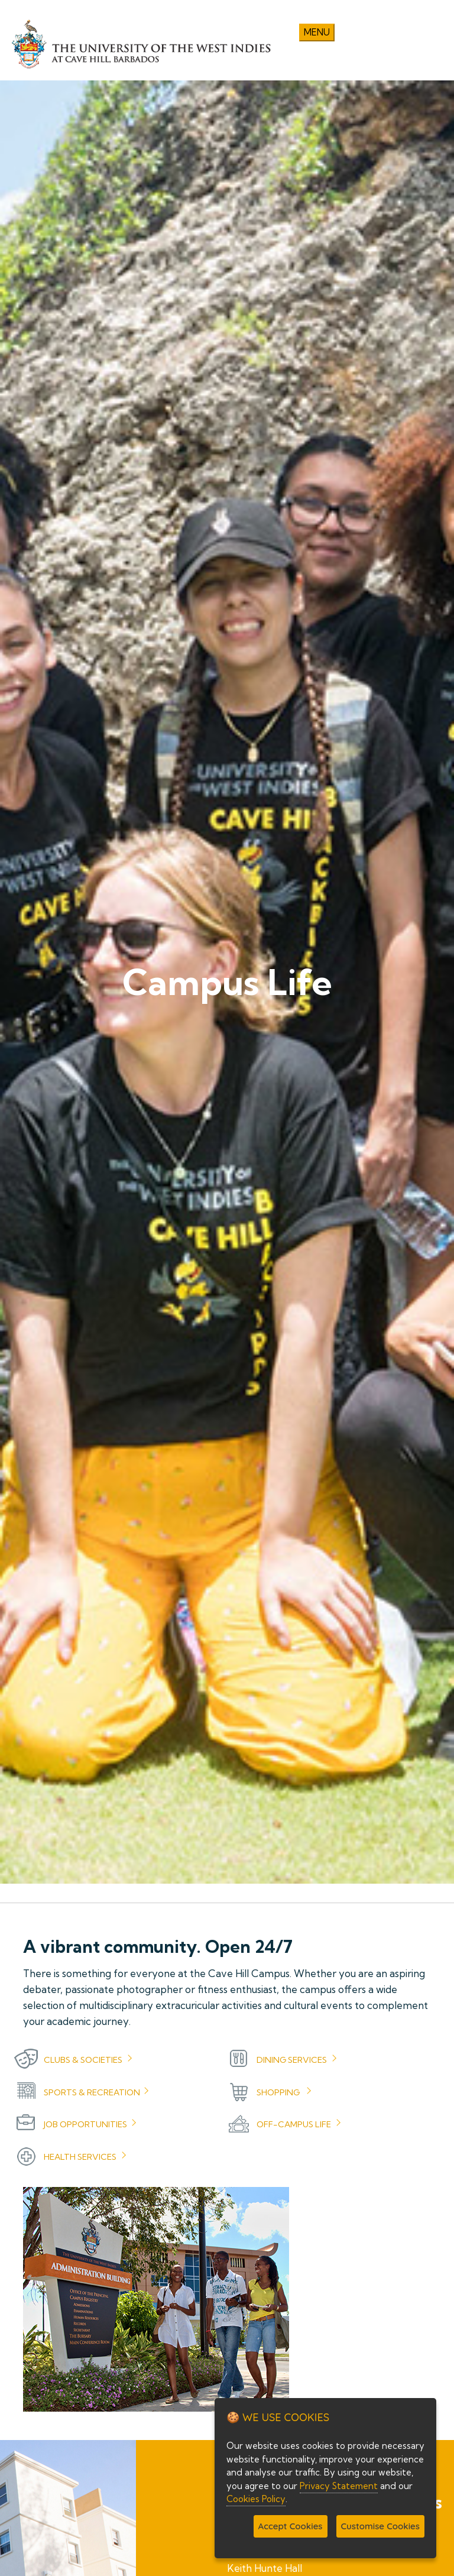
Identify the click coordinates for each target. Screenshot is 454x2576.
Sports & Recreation (92, 2092)
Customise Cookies (380, 2526)
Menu (317, 32)
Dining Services (292, 2060)
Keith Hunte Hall (264, 2568)
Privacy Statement (339, 2485)
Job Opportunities (85, 2124)
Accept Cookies (290, 2526)
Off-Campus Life (294, 2124)
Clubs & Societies (83, 2060)
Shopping (278, 2092)
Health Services (80, 2156)
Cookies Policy (256, 2498)
